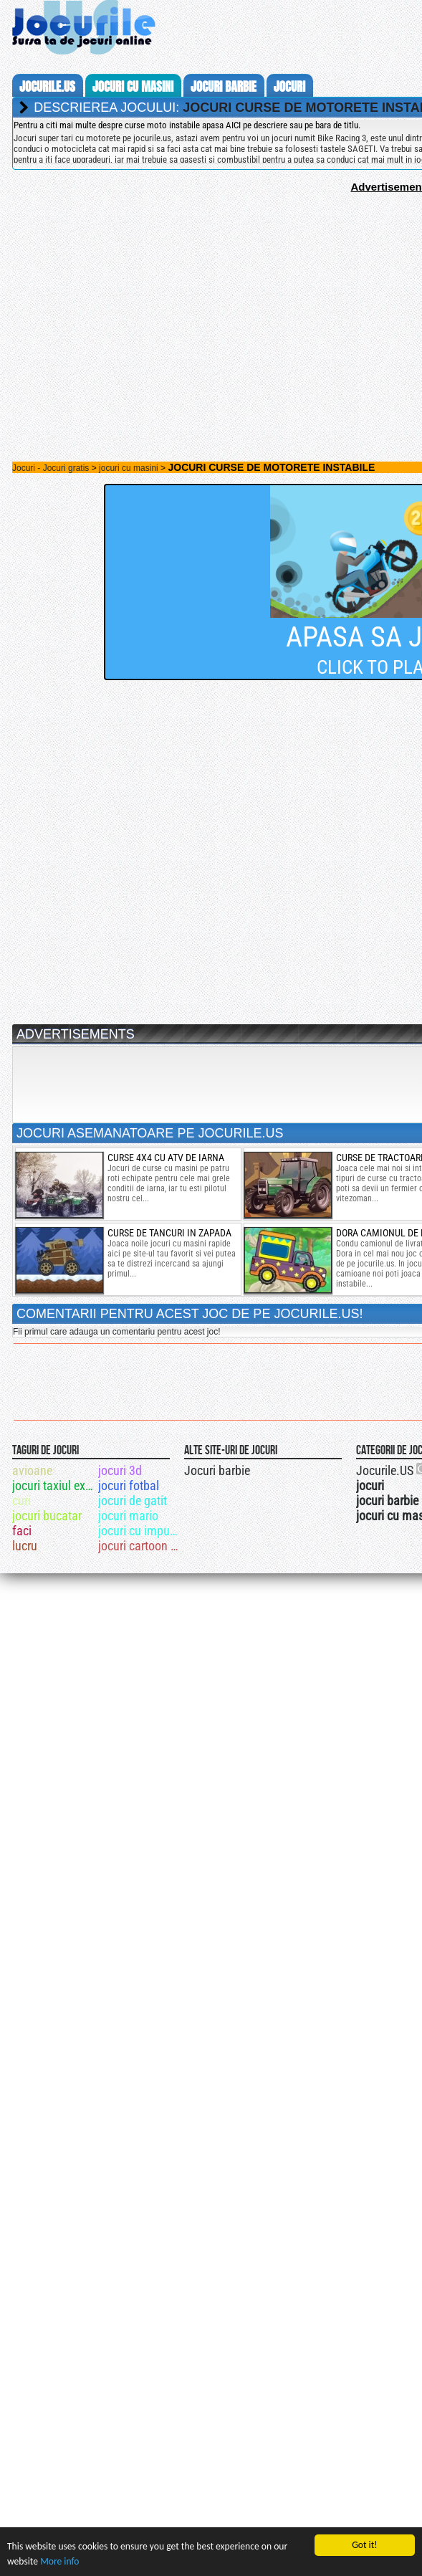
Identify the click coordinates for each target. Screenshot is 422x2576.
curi (21, 1500)
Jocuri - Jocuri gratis (50, 468)
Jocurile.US (384, 1470)
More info (59, 2561)
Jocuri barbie (217, 1470)
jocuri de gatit (132, 1500)
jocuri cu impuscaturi (140, 1530)
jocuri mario (128, 1515)
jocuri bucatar (47, 1515)
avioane (32, 1470)
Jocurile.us (47, 86)
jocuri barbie (223, 86)
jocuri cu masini (132, 86)
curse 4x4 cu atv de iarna (165, 1157)
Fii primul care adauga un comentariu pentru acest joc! (116, 1332)
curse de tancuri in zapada (169, 1233)
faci (22, 1530)
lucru (24, 1545)
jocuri (289, 86)
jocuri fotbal (128, 1485)
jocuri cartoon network (140, 1545)
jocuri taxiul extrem (54, 1485)
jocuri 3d (120, 1470)
